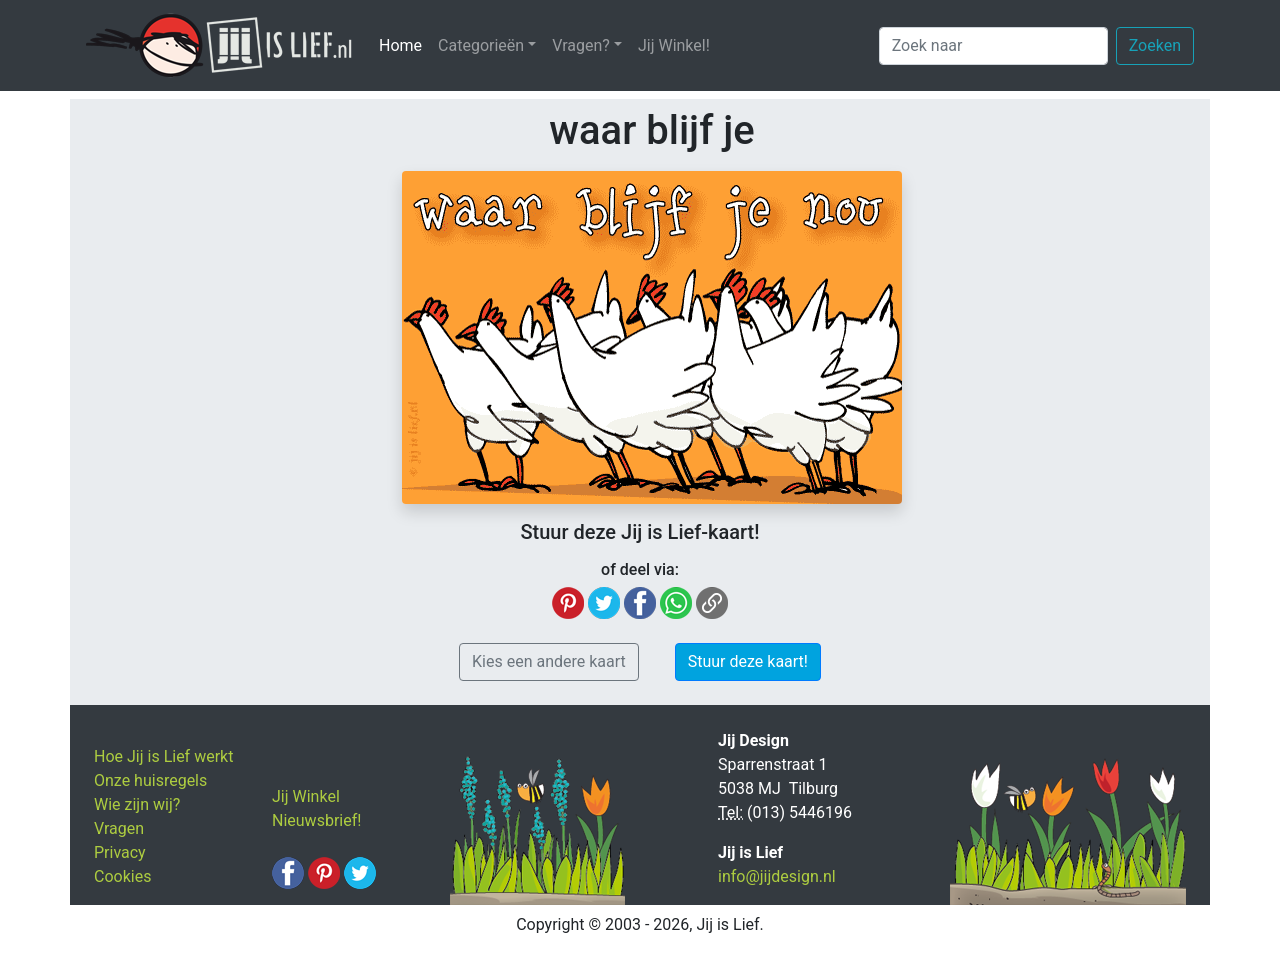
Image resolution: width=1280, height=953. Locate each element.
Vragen (119, 828)
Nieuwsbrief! (316, 820)
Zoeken (1155, 45)
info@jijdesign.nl (777, 876)
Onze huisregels (150, 780)
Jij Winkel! (674, 45)
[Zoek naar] (993, 46)
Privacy (120, 852)
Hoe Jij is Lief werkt (163, 756)
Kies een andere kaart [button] (549, 661)
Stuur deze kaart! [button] (748, 661)
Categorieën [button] (481, 45)
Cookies (122, 876)
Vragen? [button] (581, 45)
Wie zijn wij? (137, 804)
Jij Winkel (306, 796)
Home (404, 44)
